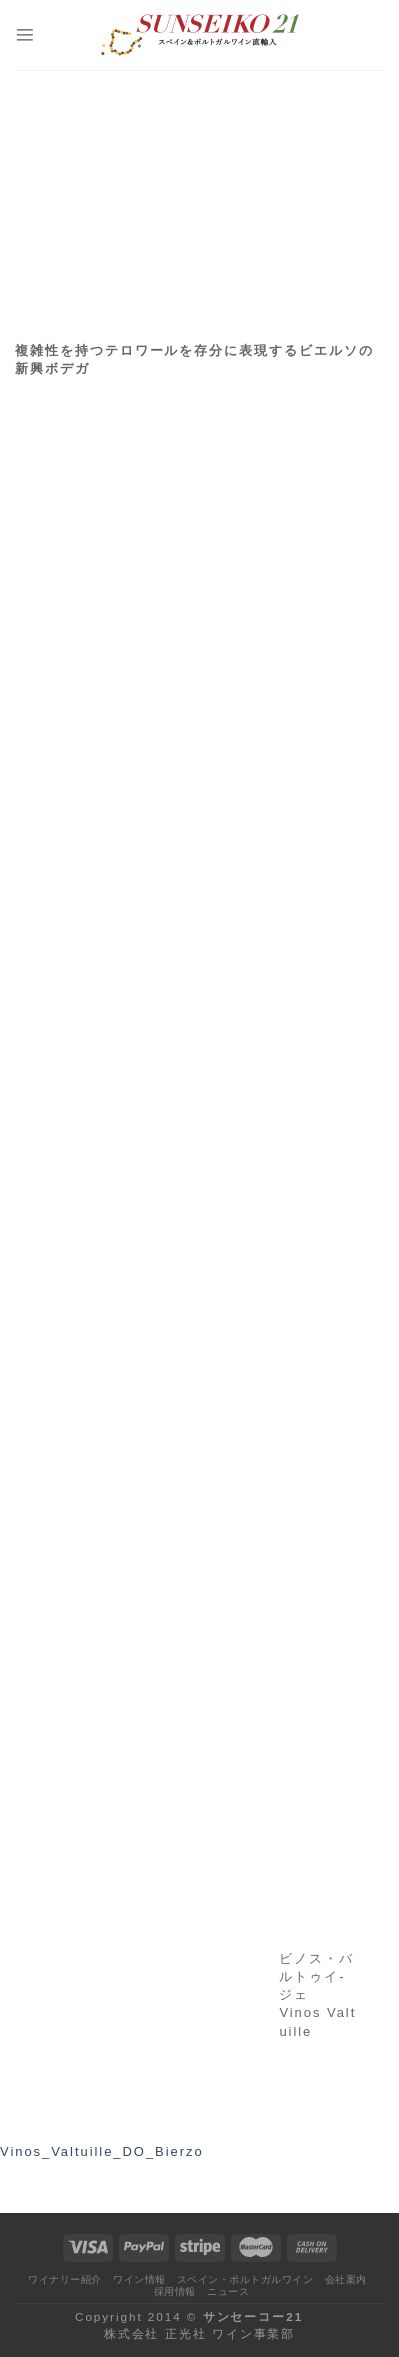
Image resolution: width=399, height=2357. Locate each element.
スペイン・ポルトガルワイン (245, 2279)
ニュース (228, 2291)
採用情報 (175, 2291)
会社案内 (346, 2279)
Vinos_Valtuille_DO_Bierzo (102, 2151)
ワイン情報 (139, 2279)
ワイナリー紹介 (64, 2279)
